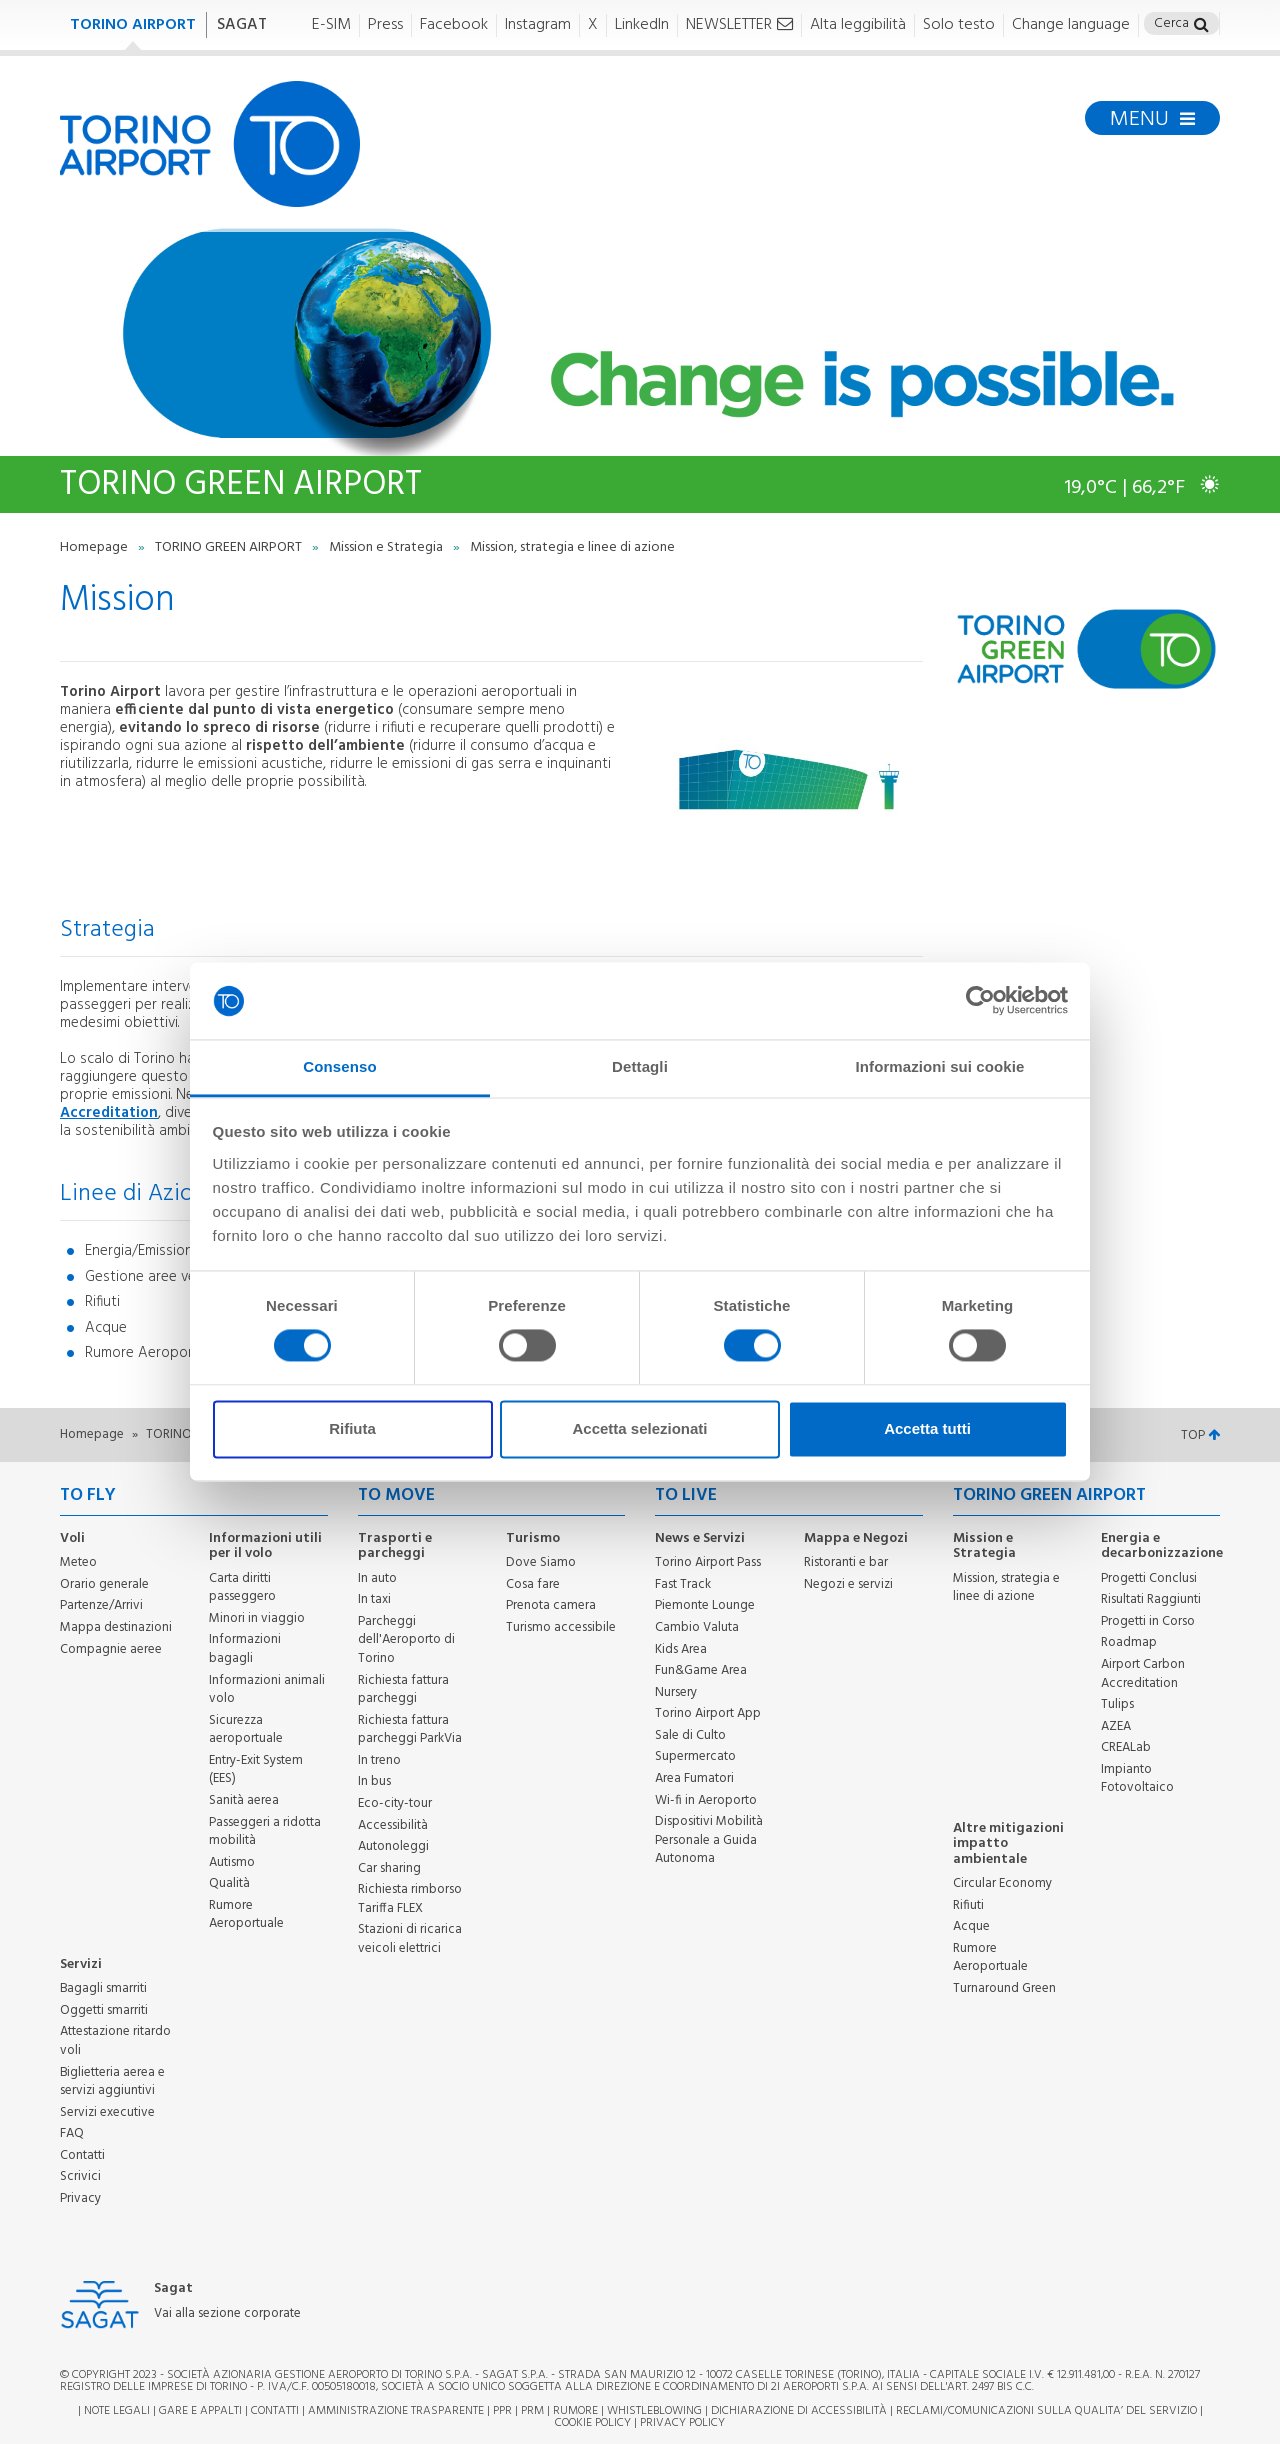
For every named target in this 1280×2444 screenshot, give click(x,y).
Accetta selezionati (639, 1428)
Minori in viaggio (257, 1618)
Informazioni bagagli (245, 1649)
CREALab (1126, 1747)
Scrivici (80, 2176)
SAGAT (242, 25)
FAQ (72, 2133)
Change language (1071, 25)
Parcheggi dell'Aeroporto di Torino (406, 1640)
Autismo (232, 1862)
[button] (1201, 26)
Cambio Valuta (697, 1627)
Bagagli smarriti (103, 1988)
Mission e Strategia (387, 547)
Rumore (575, 2411)
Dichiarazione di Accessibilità (799, 2411)
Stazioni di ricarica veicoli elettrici (410, 1939)
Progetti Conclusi (1149, 1578)
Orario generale (104, 1584)
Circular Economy (1002, 1883)
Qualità (229, 1883)
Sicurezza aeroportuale (246, 1730)
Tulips (1117, 1704)
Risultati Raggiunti (1151, 1599)
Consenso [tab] (339, 1066)
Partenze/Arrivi (101, 1605)
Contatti (82, 2155)
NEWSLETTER (739, 25)
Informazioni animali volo (267, 1690)
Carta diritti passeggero (242, 1588)
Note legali (117, 2411)
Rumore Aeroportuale (246, 1915)
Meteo (78, 1562)
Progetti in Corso (1148, 1621)
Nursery (676, 1692)
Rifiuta (352, 1428)
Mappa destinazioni (116, 1627)
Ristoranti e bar (846, 1562)
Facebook (454, 25)
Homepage (95, 547)
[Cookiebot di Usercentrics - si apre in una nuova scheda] (980, 1001)
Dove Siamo (541, 1562)
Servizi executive (107, 2112)
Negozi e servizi (848, 1584)
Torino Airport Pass (708, 1562)
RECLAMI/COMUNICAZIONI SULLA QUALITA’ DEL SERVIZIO (1048, 2411)
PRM (532, 2411)
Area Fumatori (694, 1778)
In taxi (374, 1599)
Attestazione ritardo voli (115, 2041)
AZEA (1116, 1726)
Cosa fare (533, 1584)
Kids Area (681, 1649)
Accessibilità (393, 1825)
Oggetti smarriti (104, 2010)
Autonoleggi (393, 1846)
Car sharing (389, 1868)
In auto (377, 1578)
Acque (971, 1926)
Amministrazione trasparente (396, 2411)
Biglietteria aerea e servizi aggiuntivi (112, 2082)
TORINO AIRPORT (133, 25)
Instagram (538, 25)
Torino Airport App (708, 1713)
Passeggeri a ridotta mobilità (265, 1832)
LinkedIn (642, 25)
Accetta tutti (927, 1428)
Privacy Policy (682, 2423)
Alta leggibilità (858, 25)
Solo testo (959, 25)
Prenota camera (551, 1605)
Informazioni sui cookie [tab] (940, 1066)
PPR (502, 2411)
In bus (374, 1781)
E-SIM (331, 25)
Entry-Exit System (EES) (256, 1770)
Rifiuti (968, 1905)
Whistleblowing (654, 2411)
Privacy (80, 2198)
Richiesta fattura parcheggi (403, 1690)
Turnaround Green (1004, 1988)
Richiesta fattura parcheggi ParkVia (410, 1730)
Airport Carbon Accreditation (1143, 1674)
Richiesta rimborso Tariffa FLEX (410, 1899)
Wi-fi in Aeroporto (706, 1800)
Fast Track (683, 1584)
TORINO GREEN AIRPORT (230, 547)
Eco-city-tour (395, 1803)
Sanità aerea (244, 1800)
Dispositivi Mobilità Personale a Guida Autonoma (709, 1840)
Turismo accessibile (561, 1627)
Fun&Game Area (701, 1670)
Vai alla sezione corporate (227, 2314)
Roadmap (1129, 1642)
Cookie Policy (593, 2423)
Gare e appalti (200, 2411)
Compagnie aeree (111, 1649)
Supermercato (695, 1756)
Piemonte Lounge (705, 1605)
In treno (379, 1760)
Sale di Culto (690, 1735)
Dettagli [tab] (640, 1066)
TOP (1200, 1435)
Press (385, 25)
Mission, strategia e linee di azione (1006, 1588)
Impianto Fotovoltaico (1137, 1779)
